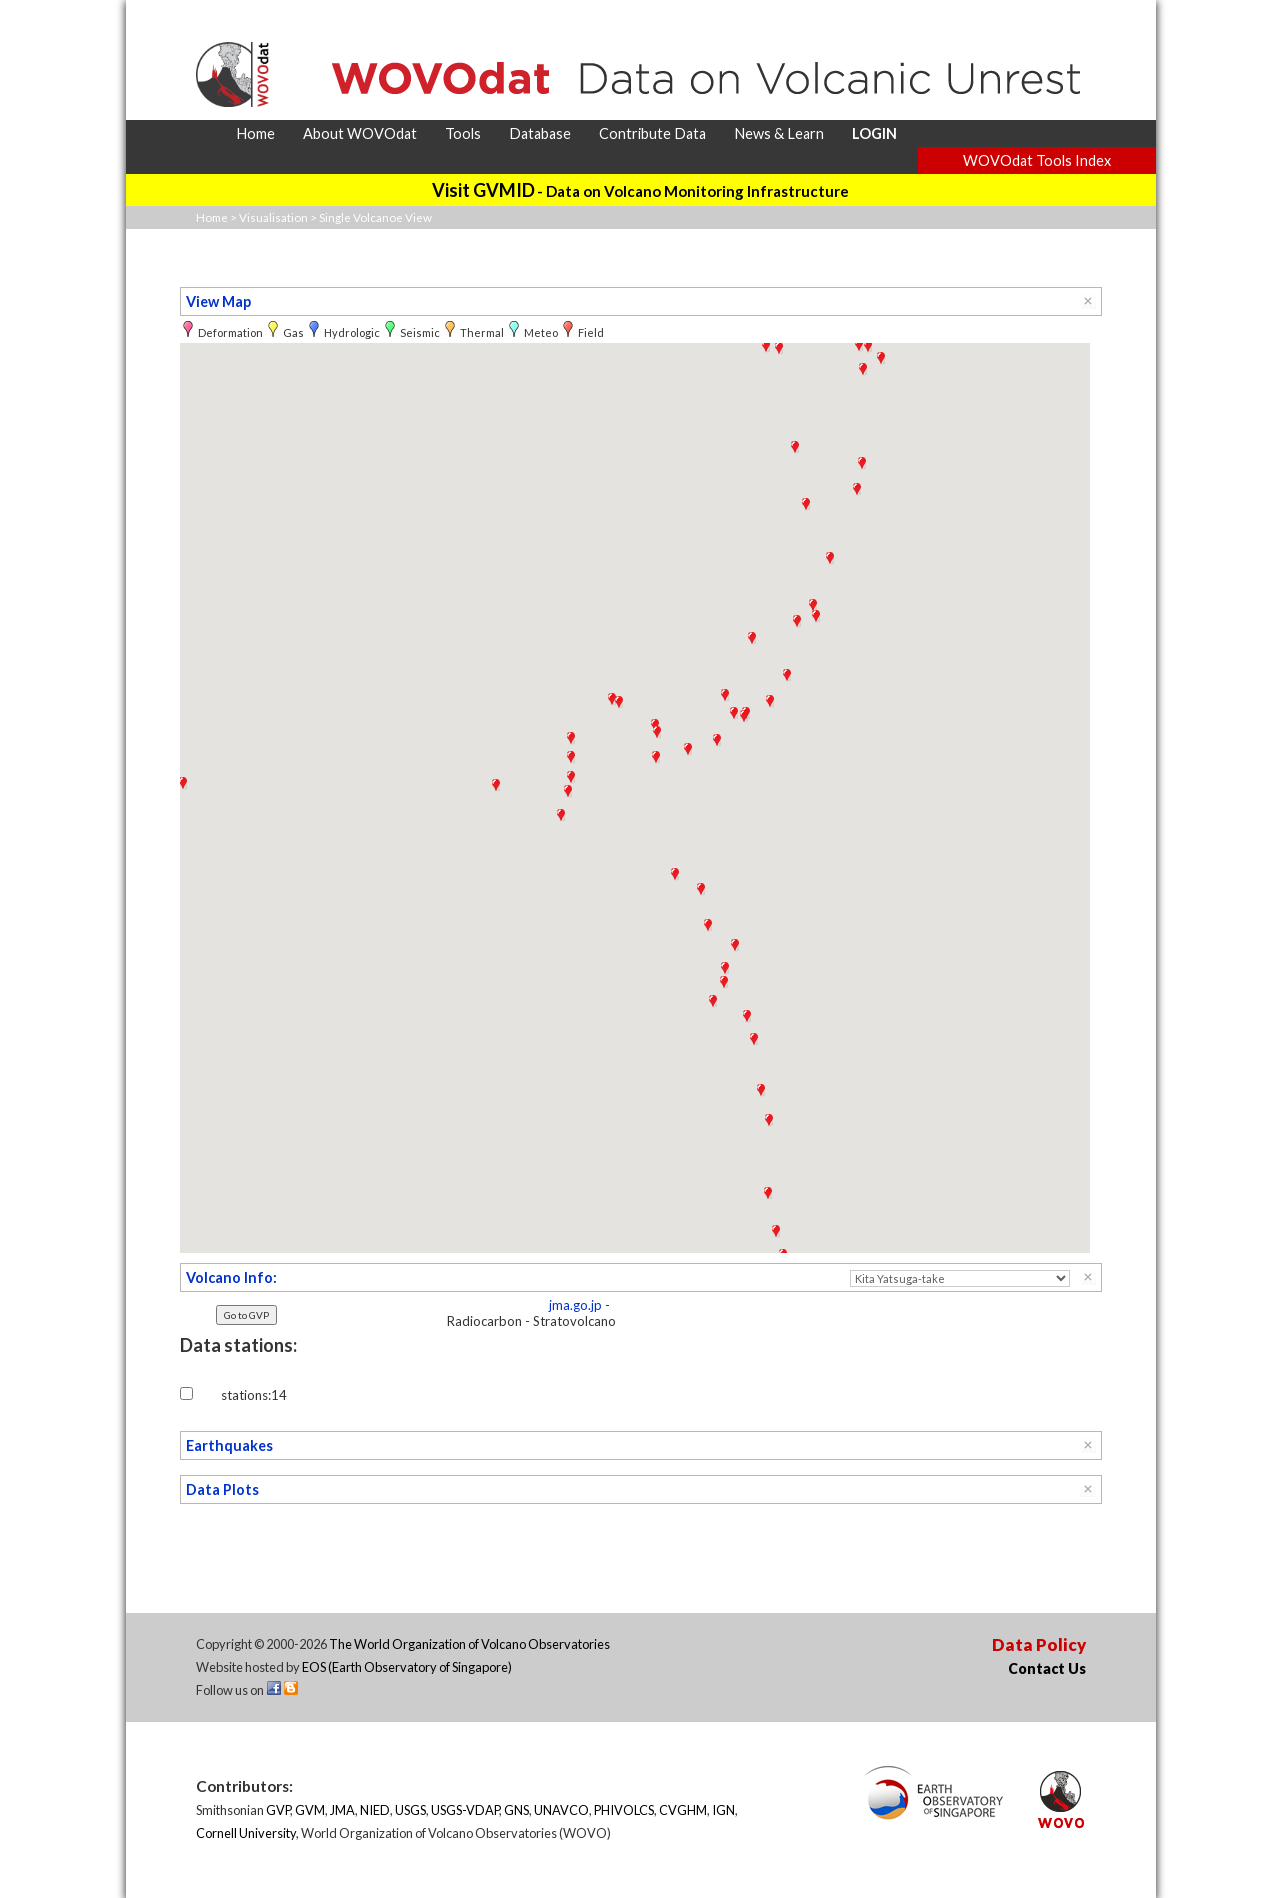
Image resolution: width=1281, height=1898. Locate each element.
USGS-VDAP (465, 1810)
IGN (723, 1810)
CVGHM (683, 1810)
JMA (342, 1810)
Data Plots (222, 1489)
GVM (310, 1810)
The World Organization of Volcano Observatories (469, 1644)
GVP (278, 1810)
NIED (375, 1810)
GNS (516, 1810)
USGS (410, 1810)
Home (212, 217)
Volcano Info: (231, 1277)
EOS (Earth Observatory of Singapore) (407, 1667)
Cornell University (246, 1833)
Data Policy (1039, 1644)
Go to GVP (246, 1315)
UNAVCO (561, 1810)
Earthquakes (229, 1445)
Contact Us (1047, 1668)
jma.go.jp (575, 1305)
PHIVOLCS (624, 1810)
